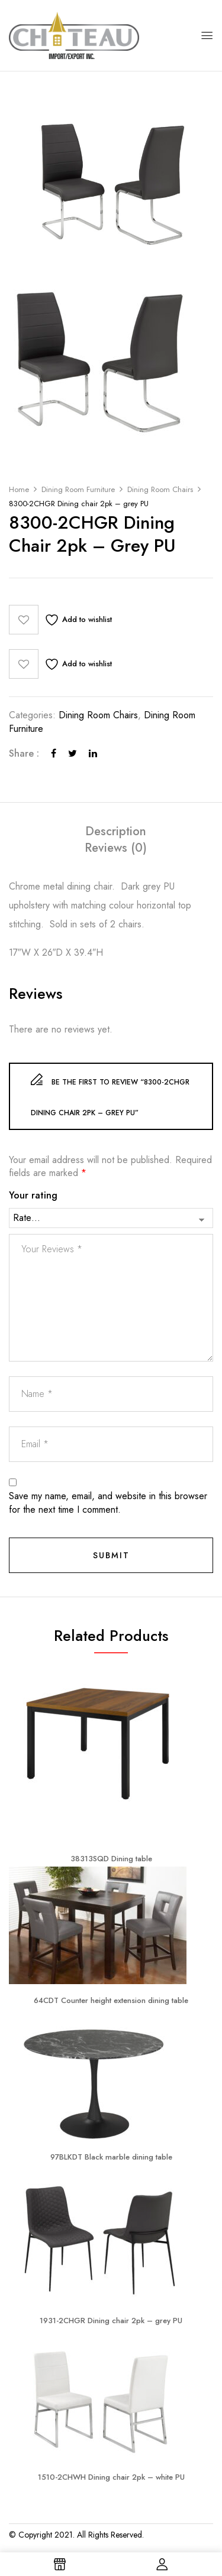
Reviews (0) (116, 848)
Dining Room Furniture (78, 489)
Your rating (33, 1195)
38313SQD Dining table (111, 1858)
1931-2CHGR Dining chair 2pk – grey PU (111, 2320)
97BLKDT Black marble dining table (111, 2157)
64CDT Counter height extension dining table (111, 2000)
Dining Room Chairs (160, 489)
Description (115, 831)
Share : (24, 753)
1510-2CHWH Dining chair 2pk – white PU (111, 2477)
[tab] (115, 831)
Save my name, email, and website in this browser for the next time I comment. (108, 1503)
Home (19, 489)
